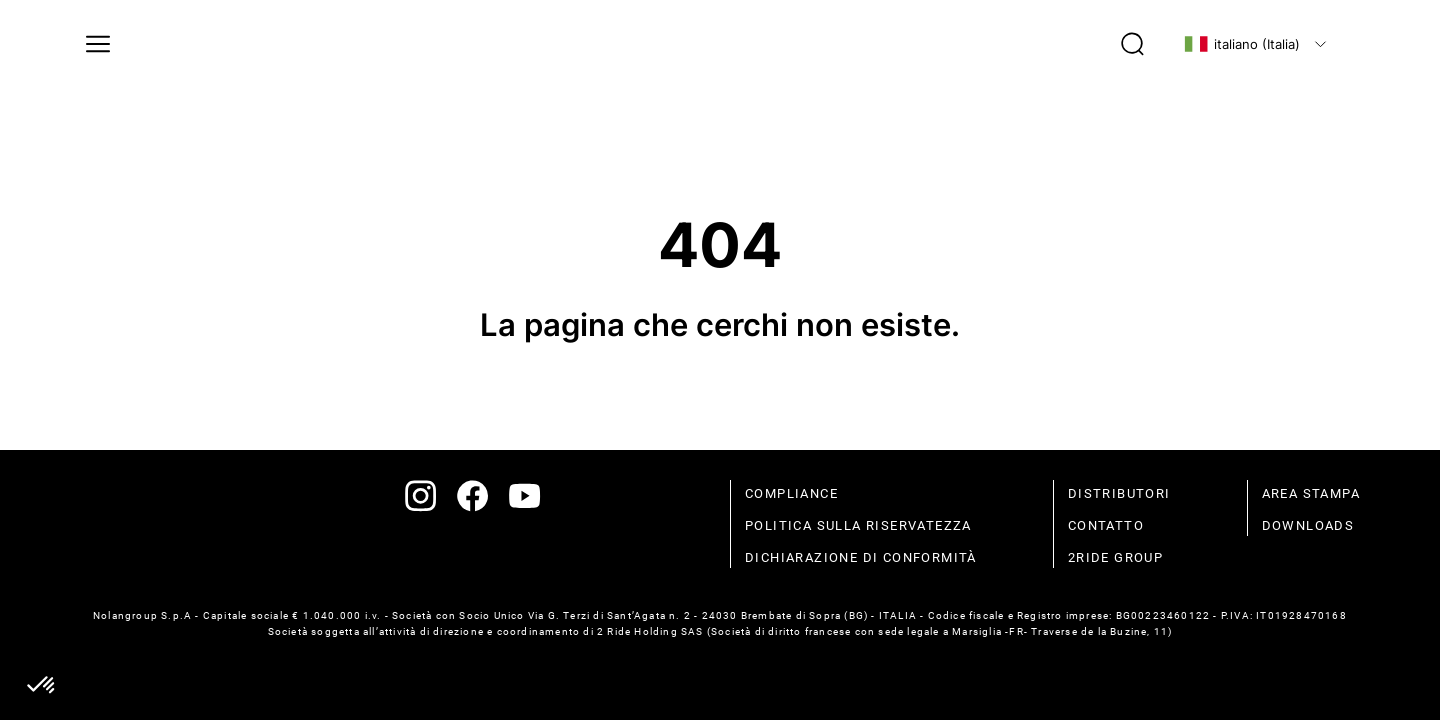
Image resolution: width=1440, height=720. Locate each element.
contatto (1106, 525)
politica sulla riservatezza (858, 525)
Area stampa (1311, 493)
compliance (791, 493)
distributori (1119, 493)
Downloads (1308, 525)
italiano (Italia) (1242, 44)
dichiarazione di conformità (861, 557)
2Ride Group (1115, 557)
